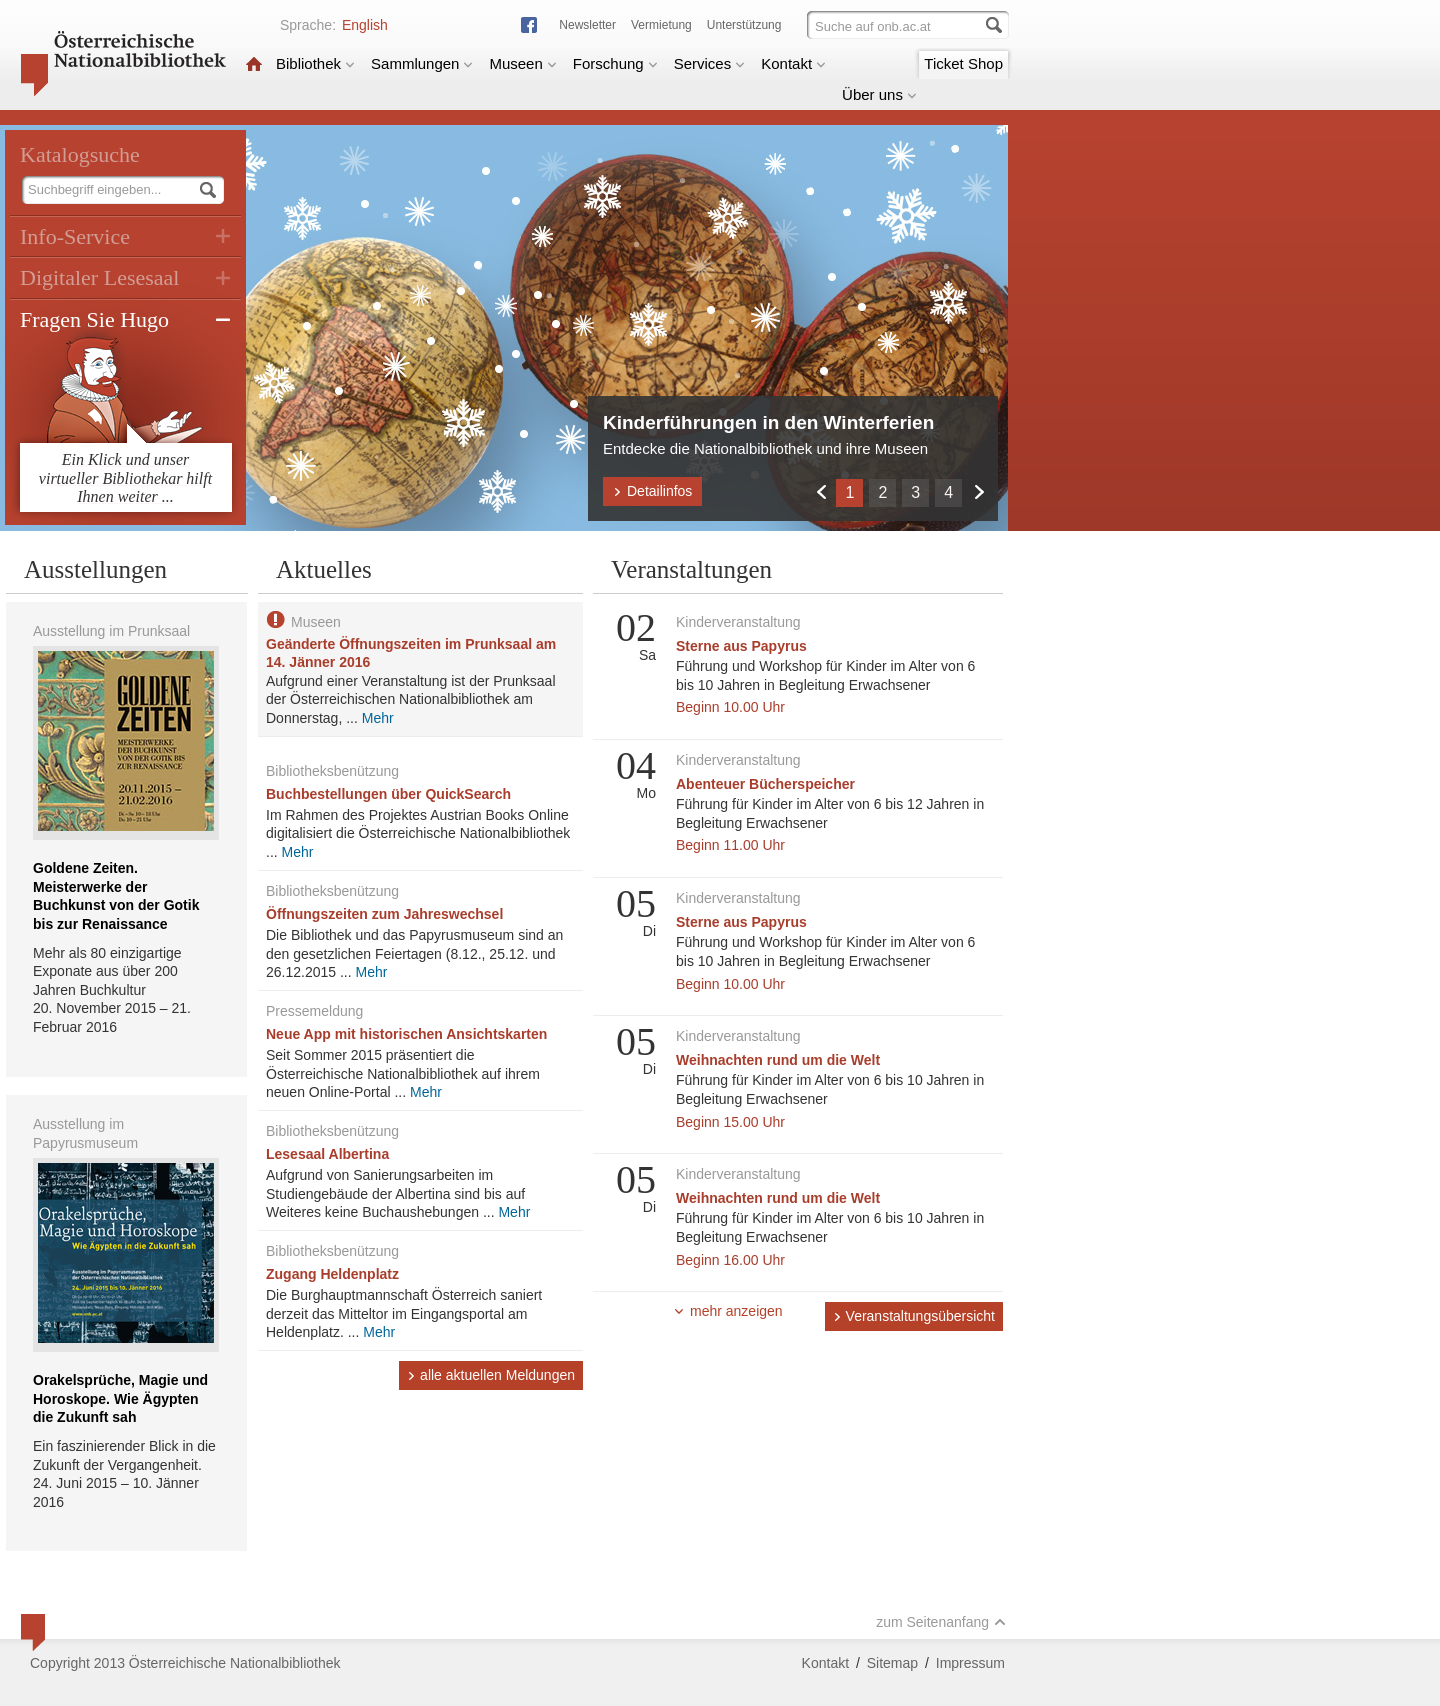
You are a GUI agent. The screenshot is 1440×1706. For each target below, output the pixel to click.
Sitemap (892, 1663)
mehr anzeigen (728, 1311)
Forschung (615, 63)
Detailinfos (652, 491)
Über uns (879, 94)
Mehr (378, 718)
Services (710, 63)
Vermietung (661, 25)
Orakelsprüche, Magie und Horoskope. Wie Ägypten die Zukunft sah (120, 1398)
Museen (522, 63)
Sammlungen (422, 63)
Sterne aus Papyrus (741, 646)
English (365, 25)
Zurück (820, 491)
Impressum (970, 1663)
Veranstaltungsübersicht (914, 1316)
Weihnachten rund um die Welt (778, 1060)
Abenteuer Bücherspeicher (765, 784)
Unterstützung (744, 25)
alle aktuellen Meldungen (491, 1375)
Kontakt (793, 63)
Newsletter (587, 25)
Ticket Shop (963, 63)
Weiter (978, 491)
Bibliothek (315, 63)
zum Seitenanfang (941, 1622)
